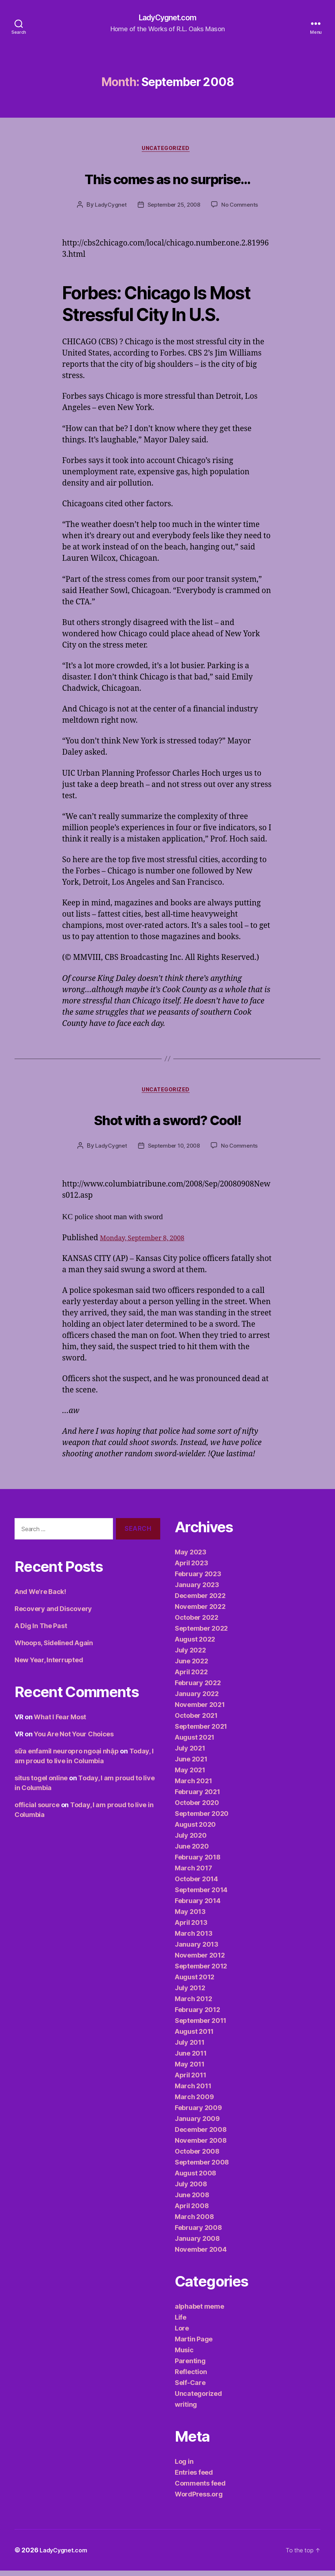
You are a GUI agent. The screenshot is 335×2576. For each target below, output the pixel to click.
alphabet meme (199, 2312)
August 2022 (195, 1644)
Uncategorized (167, 151)
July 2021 (190, 1753)
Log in (184, 2467)
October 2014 (196, 1884)
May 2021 (190, 1775)
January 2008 (197, 2244)
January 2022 (197, 1699)
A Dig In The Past (41, 1631)
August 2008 (195, 2178)
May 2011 (190, 2069)
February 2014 (198, 1906)
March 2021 (193, 1786)
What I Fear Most (60, 1722)
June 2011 (191, 2058)
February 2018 (198, 1862)
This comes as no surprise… (167, 179)
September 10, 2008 (173, 1151)
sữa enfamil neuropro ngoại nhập (67, 1756)
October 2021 (196, 1721)
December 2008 (201, 2135)
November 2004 (201, 2255)
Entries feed (194, 2478)
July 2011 (190, 2048)
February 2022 (198, 1688)
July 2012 (190, 1993)
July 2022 (190, 1655)
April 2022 (191, 1677)
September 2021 (201, 1732)
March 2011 (193, 2091)
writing (186, 2410)
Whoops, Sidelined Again (54, 1648)
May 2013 (190, 1917)
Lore (182, 2333)
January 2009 (197, 2124)
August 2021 (194, 1743)
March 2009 (194, 2102)
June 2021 (191, 1764)
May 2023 (190, 1557)
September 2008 (202, 2167)
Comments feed (200, 2488)
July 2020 (191, 1841)
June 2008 (192, 2200)
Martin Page (194, 2344)
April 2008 (192, 2211)
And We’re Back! (40, 1597)
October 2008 (197, 2157)
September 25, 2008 (173, 207)
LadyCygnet (108, 207)
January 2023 (197, 1590)
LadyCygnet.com (167, 18)
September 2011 (200, 2026)
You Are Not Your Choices (74, 1739)
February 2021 (197, 1797)
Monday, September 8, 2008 (149, 1243)
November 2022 (200, 1612)
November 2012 (200, 1960)
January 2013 (196, 1950)
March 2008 (194, 2222)
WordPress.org (199, 2499)
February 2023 (198, 1579)
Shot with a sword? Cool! (167, 1122)
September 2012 (201, 1971)
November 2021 (200, 1710)
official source (37, 1810)
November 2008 (201, 2146)
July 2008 (191, 2189)
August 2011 (194, 2037)
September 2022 (201, 1634)
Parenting (190, 2366)
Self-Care (190, 2388)
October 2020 (197, 1808)
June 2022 (191, 1666)
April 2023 (191, 1568)
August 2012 (194, 1982)
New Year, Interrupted (49, 1665)
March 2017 (193, 1873)
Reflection (191, 2377)
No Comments (242, 207)
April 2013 (191, 1928)
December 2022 (200, 1601)
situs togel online (41, 1783)
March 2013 (193, 1939)
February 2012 (197, 2015)
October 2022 (196, 1623)
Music (184, 2355)
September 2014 (201, 1895)
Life (180, 2322)
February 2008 (198, 2233)
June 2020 (192, 1851)
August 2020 (195, 1830)
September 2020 (202, 1819)
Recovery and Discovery (53, 1614)
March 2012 (193, 2004)
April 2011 (190, 2080)
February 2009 (198, 2113)
